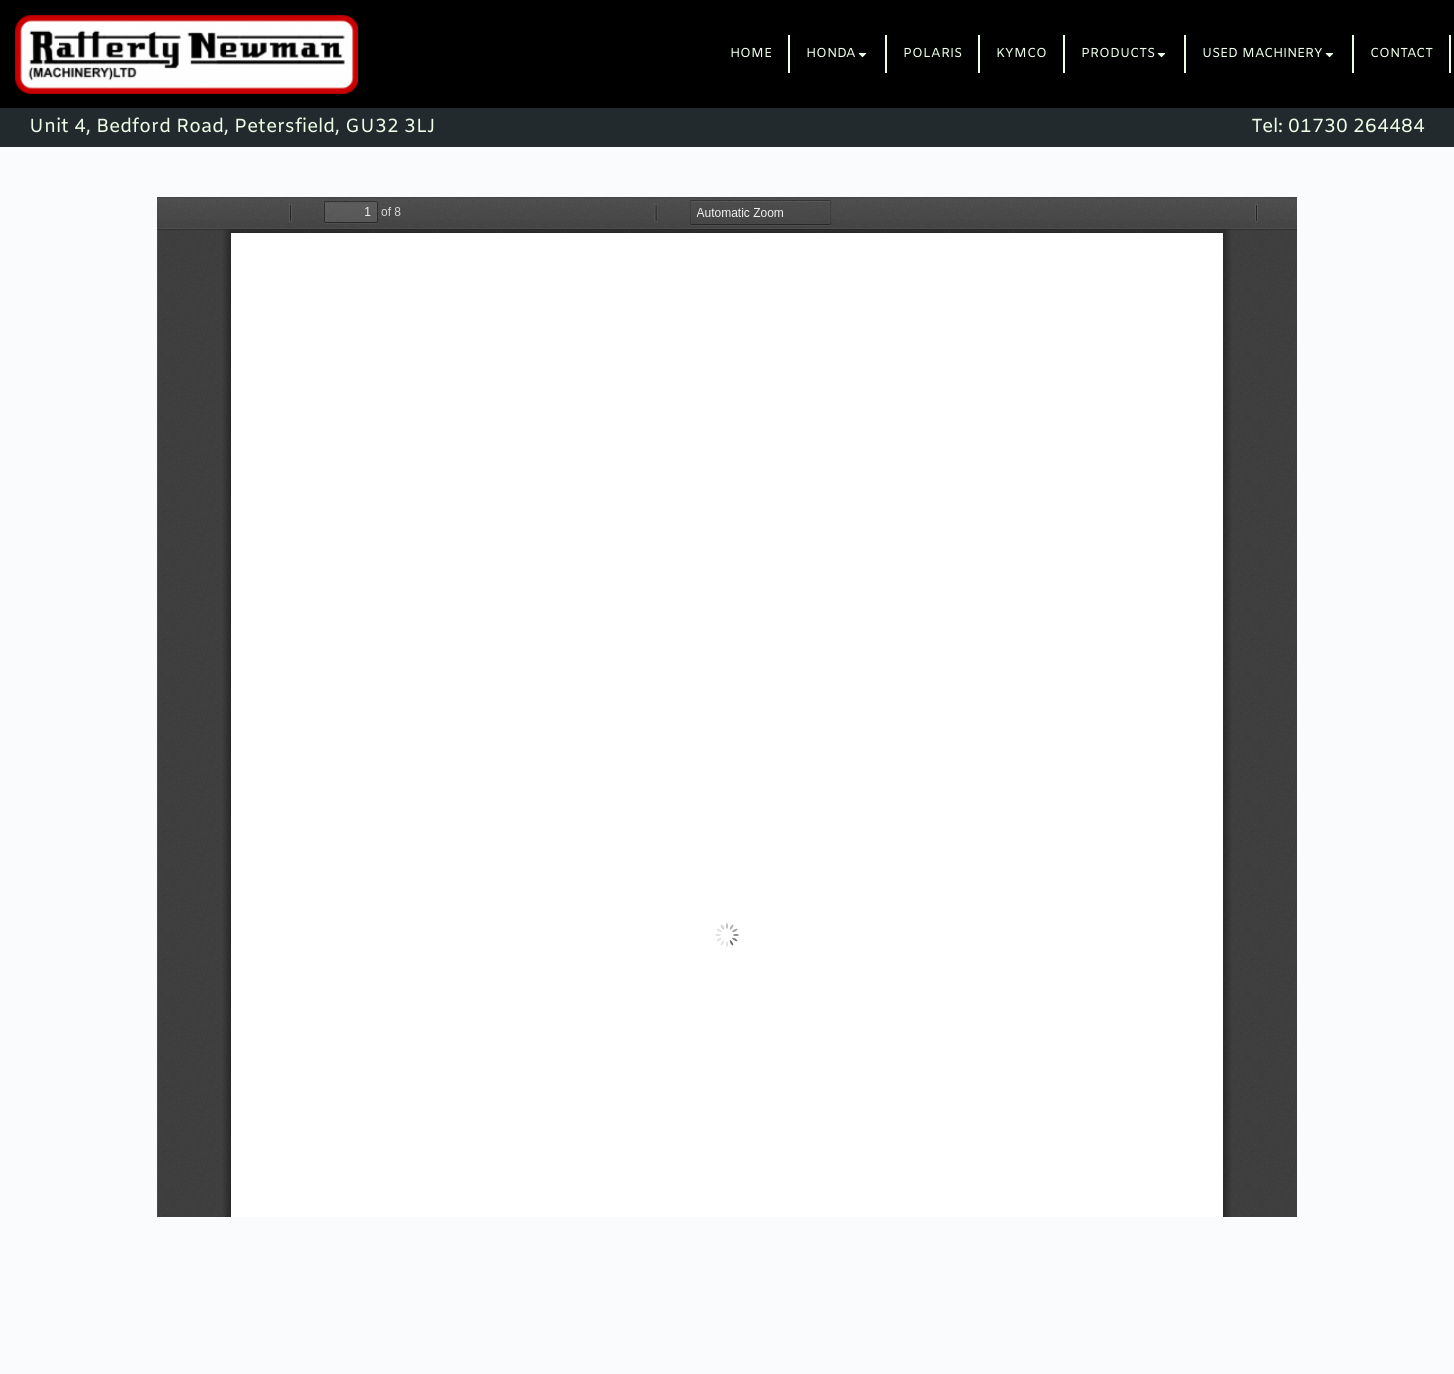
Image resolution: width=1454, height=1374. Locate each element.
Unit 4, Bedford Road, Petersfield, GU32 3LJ (232, 127)
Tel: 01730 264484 (1338, 127)
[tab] (752, 53)
